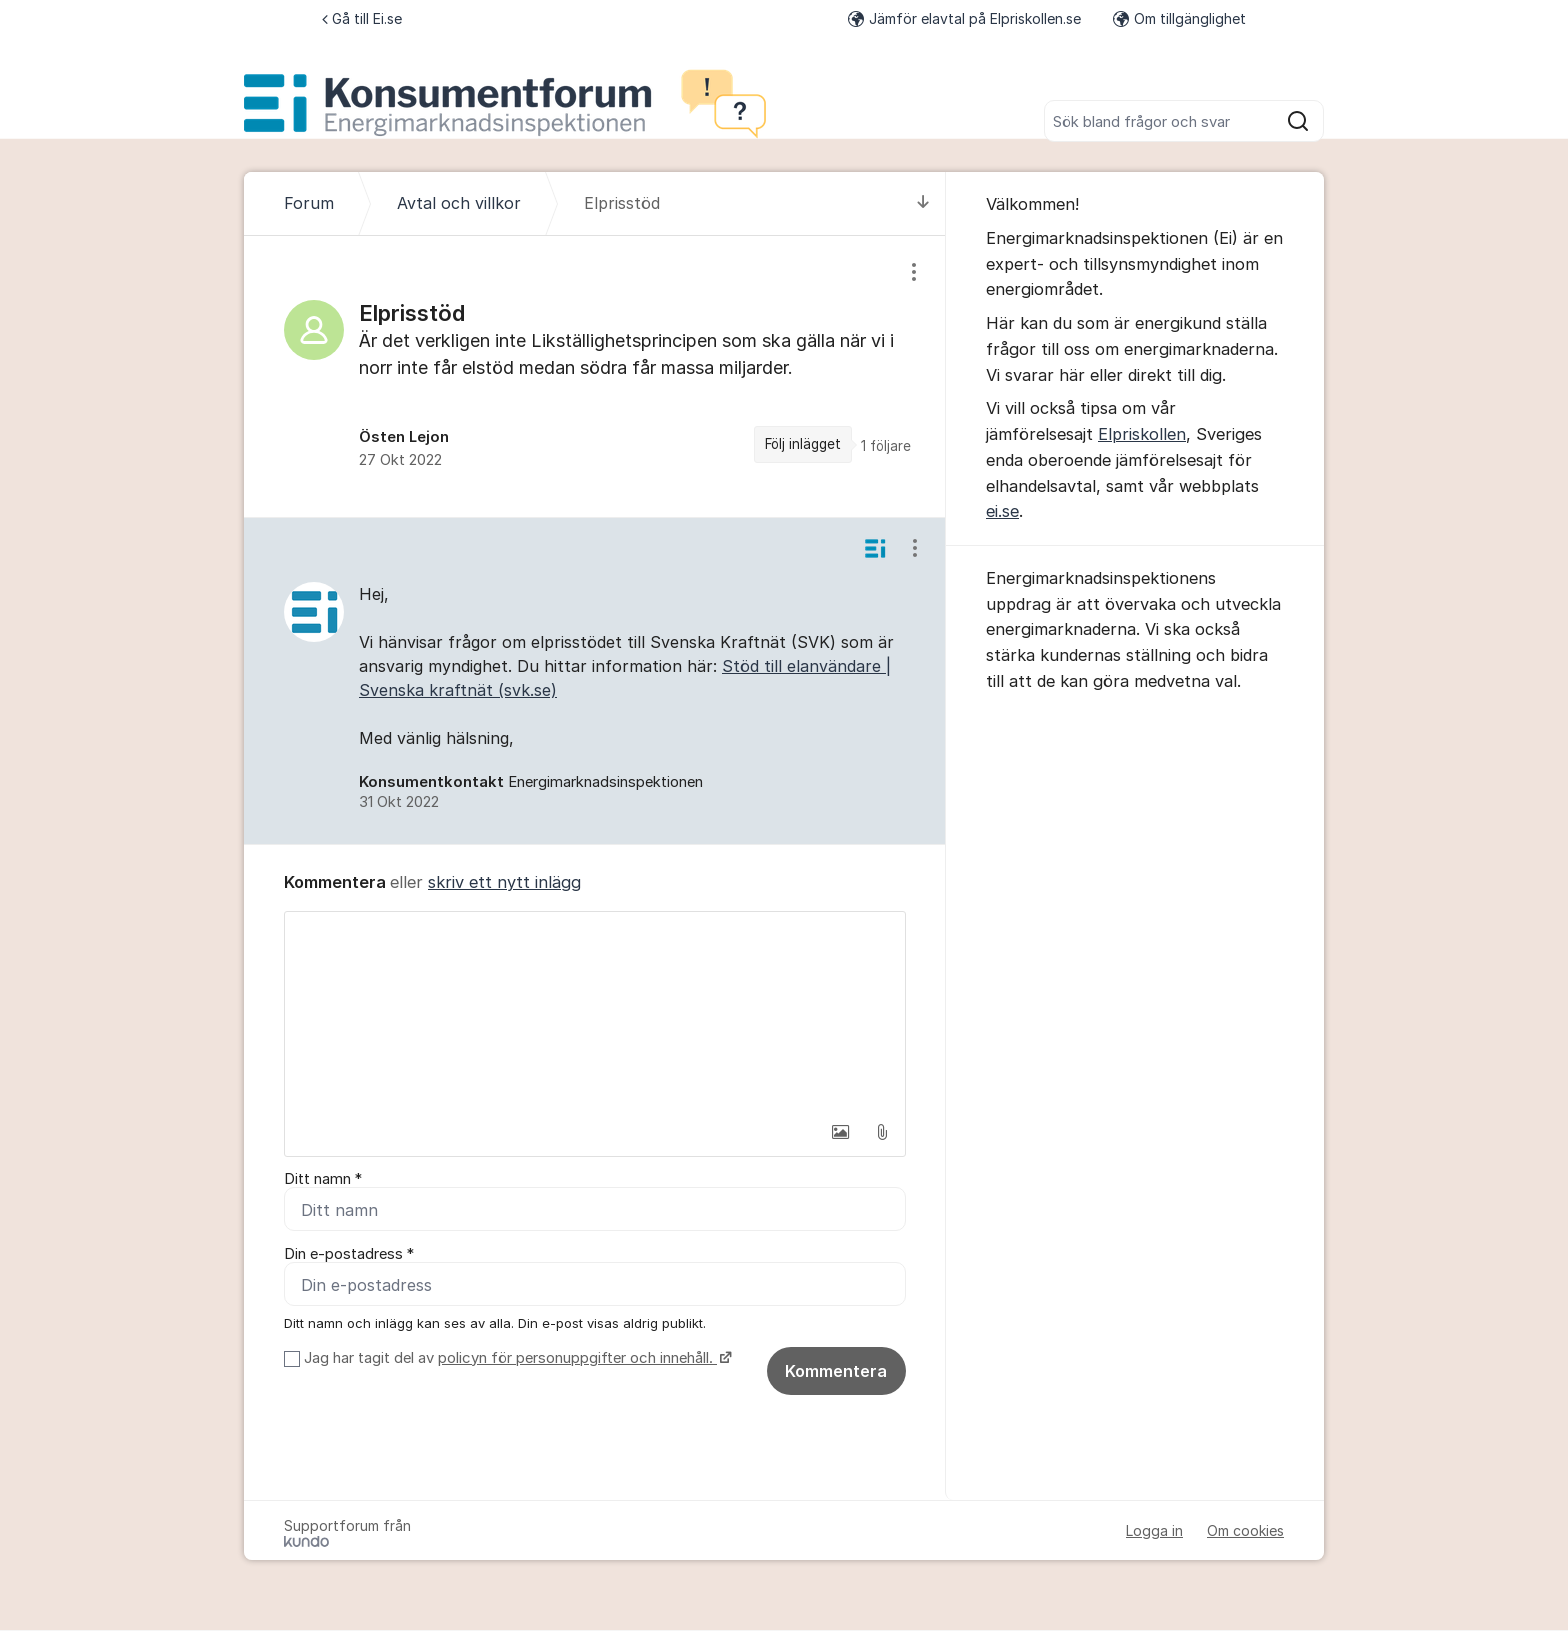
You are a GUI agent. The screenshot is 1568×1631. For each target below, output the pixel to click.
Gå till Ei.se (362, 18)
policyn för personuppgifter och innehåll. (577, 1359)
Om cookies (1245, 1531)
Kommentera (836, 1372)
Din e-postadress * (349, 1255)
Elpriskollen (1142, 434)
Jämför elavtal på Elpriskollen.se (964, 18)
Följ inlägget (803, 444)
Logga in (1154, 1531)
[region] (595, 376)
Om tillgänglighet (1179, 18)
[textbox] (595, 1012)
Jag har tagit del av (515, 1359)
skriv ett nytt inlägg (504, 882)
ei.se (1002, 511)
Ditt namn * (323, 1179)
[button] (840, 1132)
